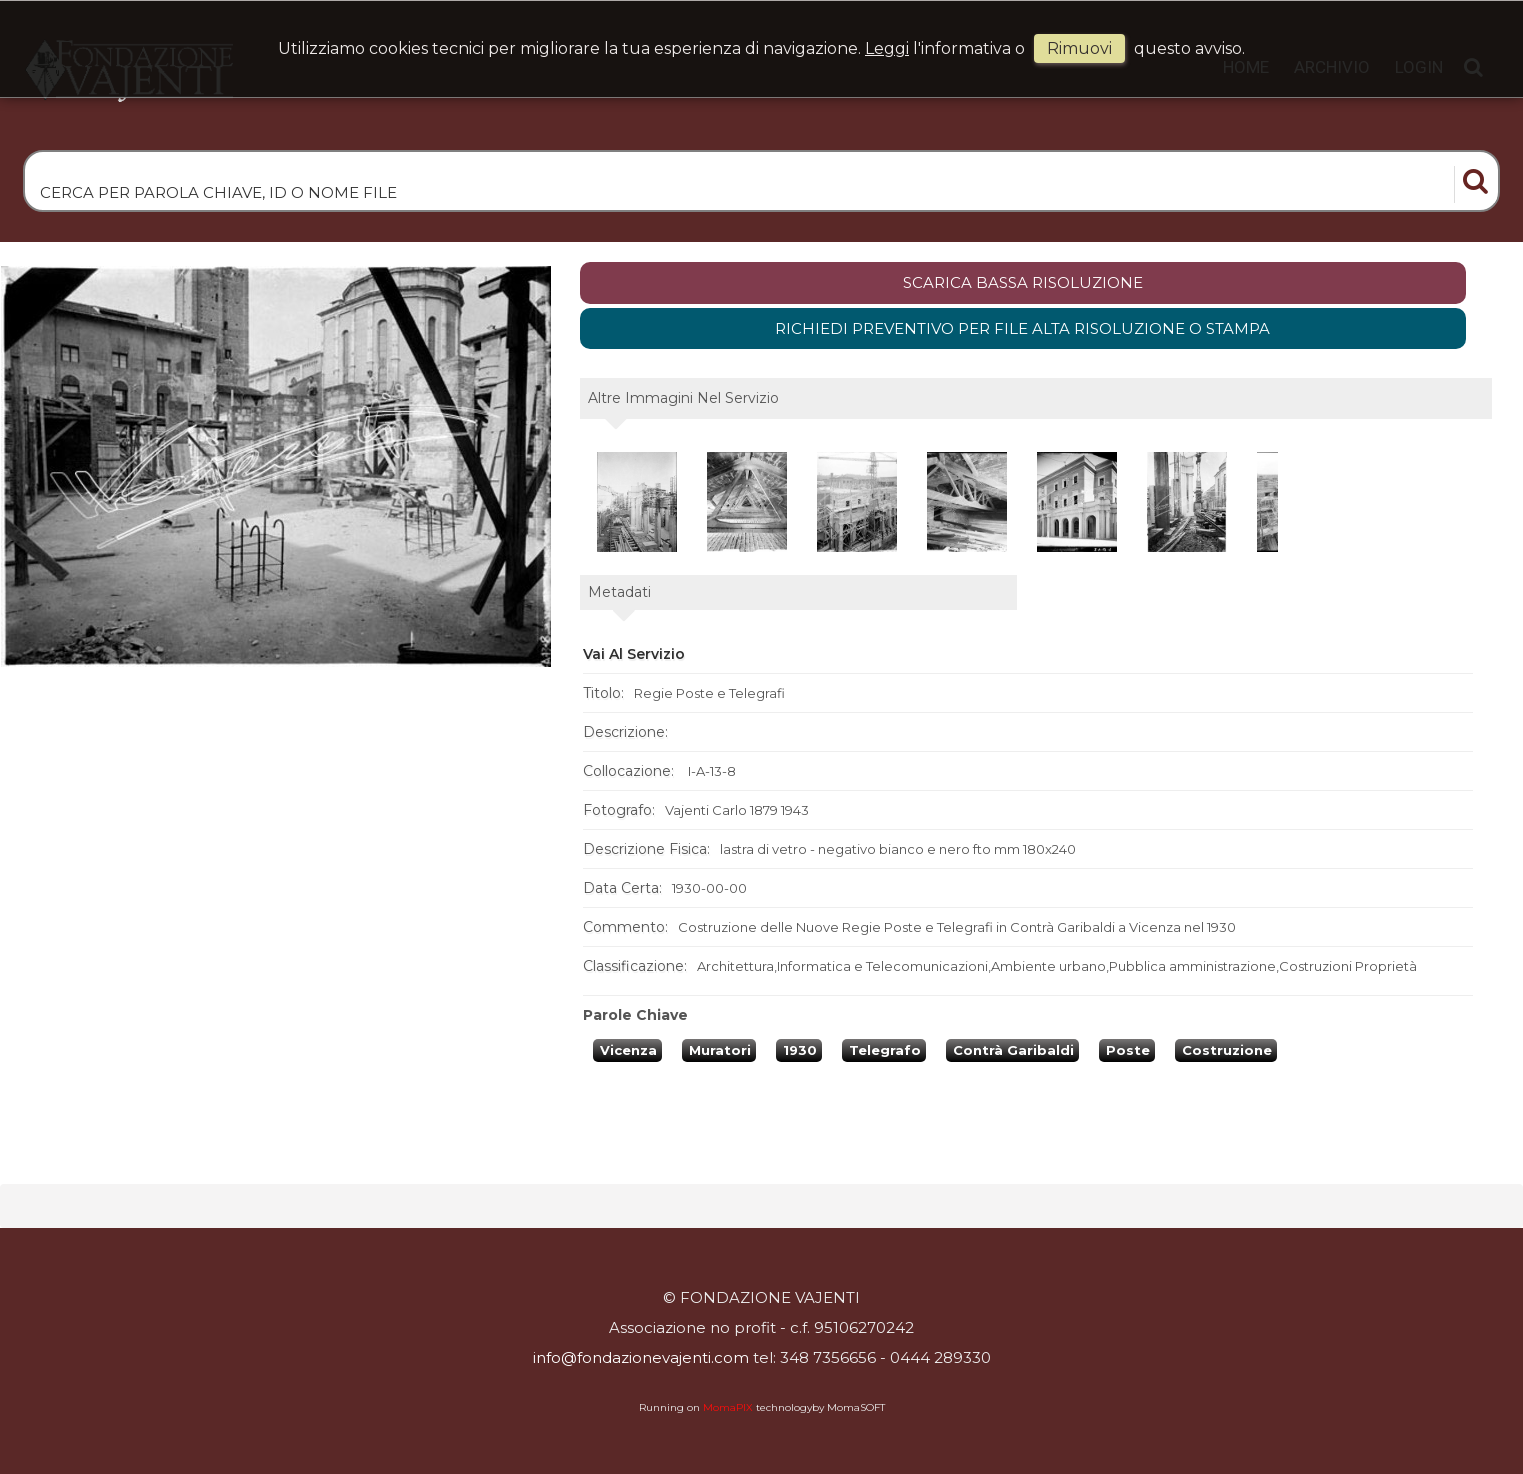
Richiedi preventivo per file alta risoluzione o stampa (1022, 328)
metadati (619, 592)
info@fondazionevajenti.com (641, 1357)
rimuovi (1079, 48)
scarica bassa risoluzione (1023, 282)
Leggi (887, 48)
